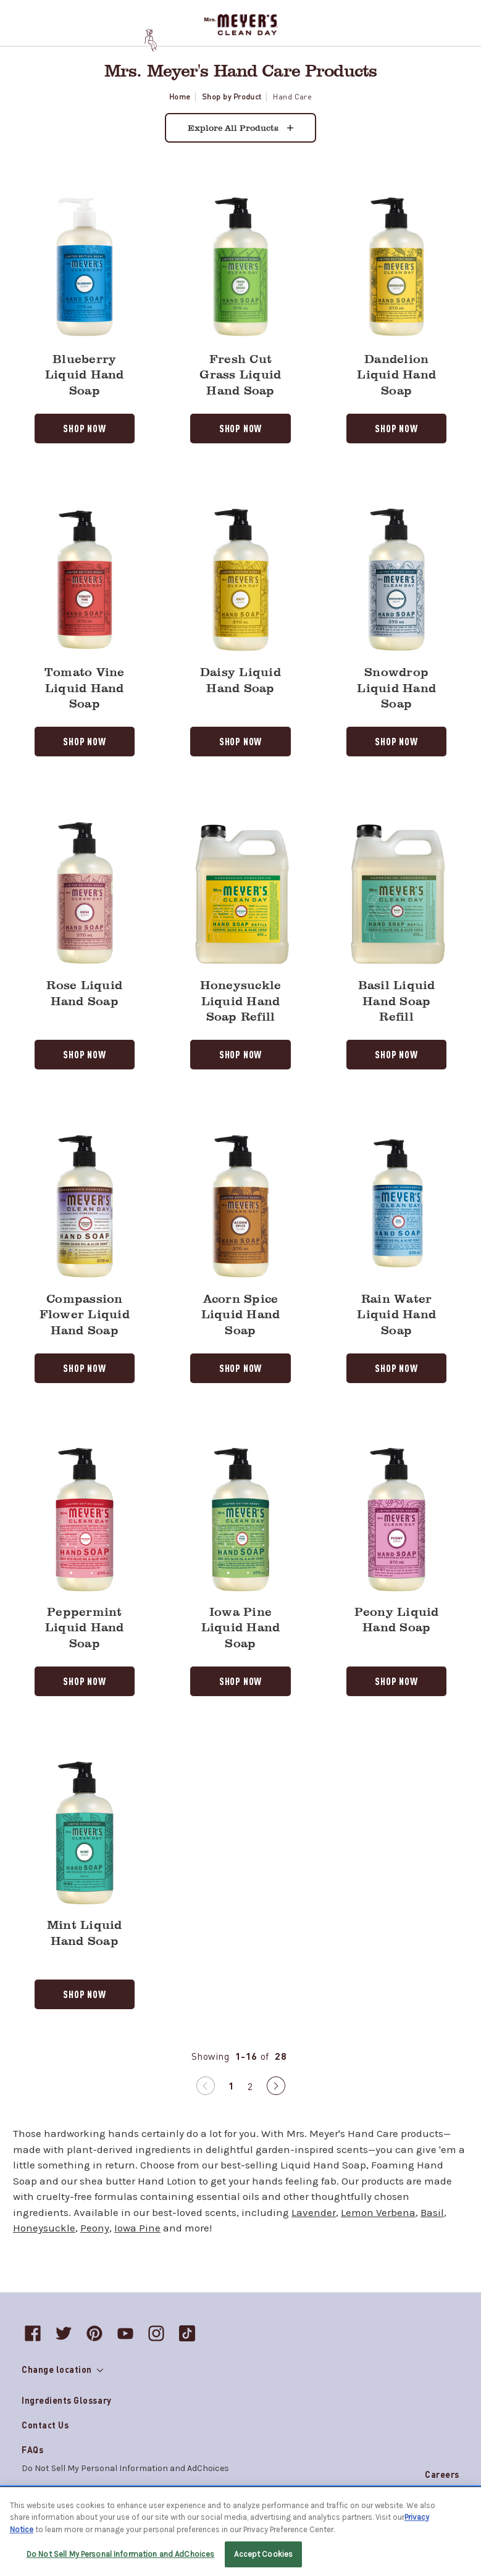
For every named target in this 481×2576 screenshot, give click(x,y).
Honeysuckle (44, 2228)
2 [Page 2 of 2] (250, 2086)
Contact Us (45, 2425)
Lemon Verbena (378, 2212)
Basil (432, 2212)
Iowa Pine (137, 2228)
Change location (62, 2369)
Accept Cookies (263, 2554)
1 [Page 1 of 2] (231, 2085)
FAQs (32, 2449)
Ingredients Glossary (67, 2400)
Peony (94, 2228)
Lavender (313, 2212)
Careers (442, 2474)
